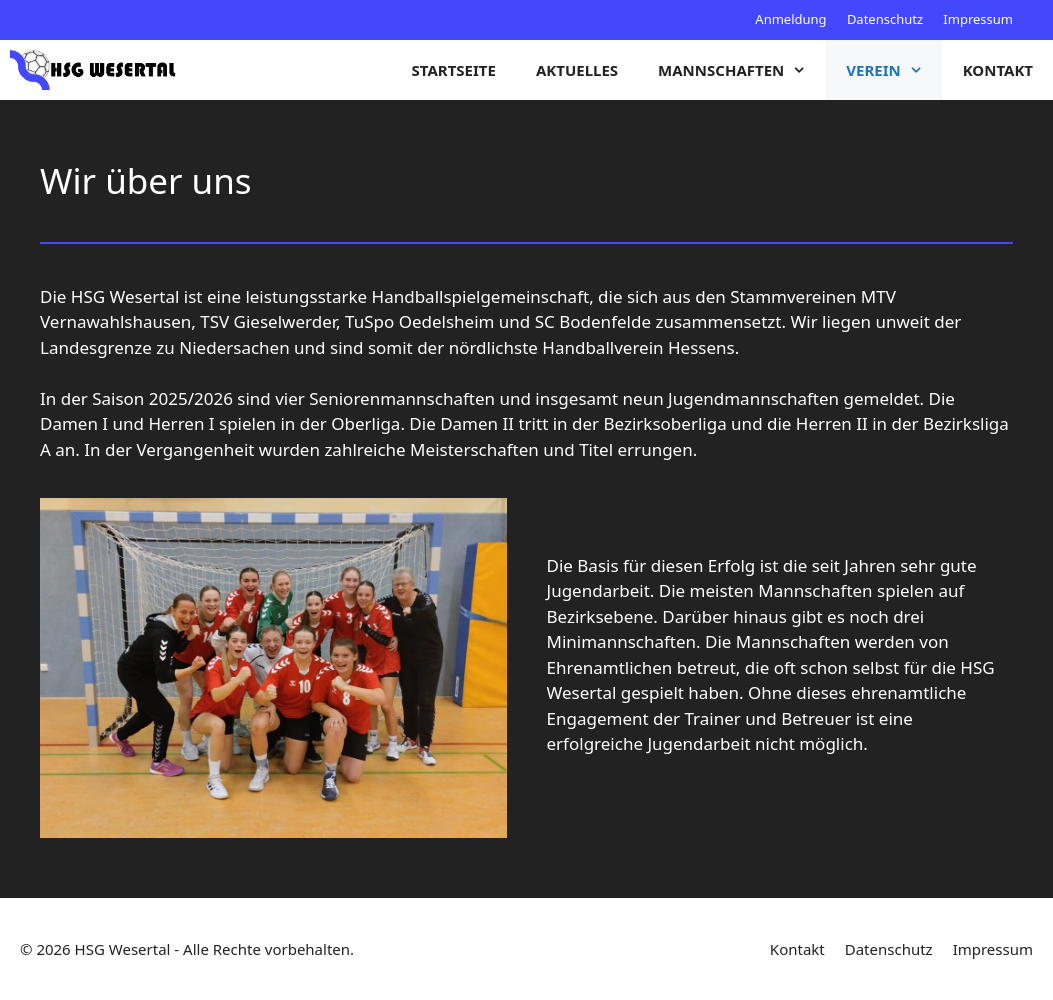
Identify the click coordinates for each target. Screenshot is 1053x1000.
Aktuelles (577, 70)
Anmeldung (790, 19)
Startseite (454, 70)
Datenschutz (885, 19)
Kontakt (998, 70)
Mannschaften (742, 70)
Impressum (978, 19)
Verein (894, 70)
